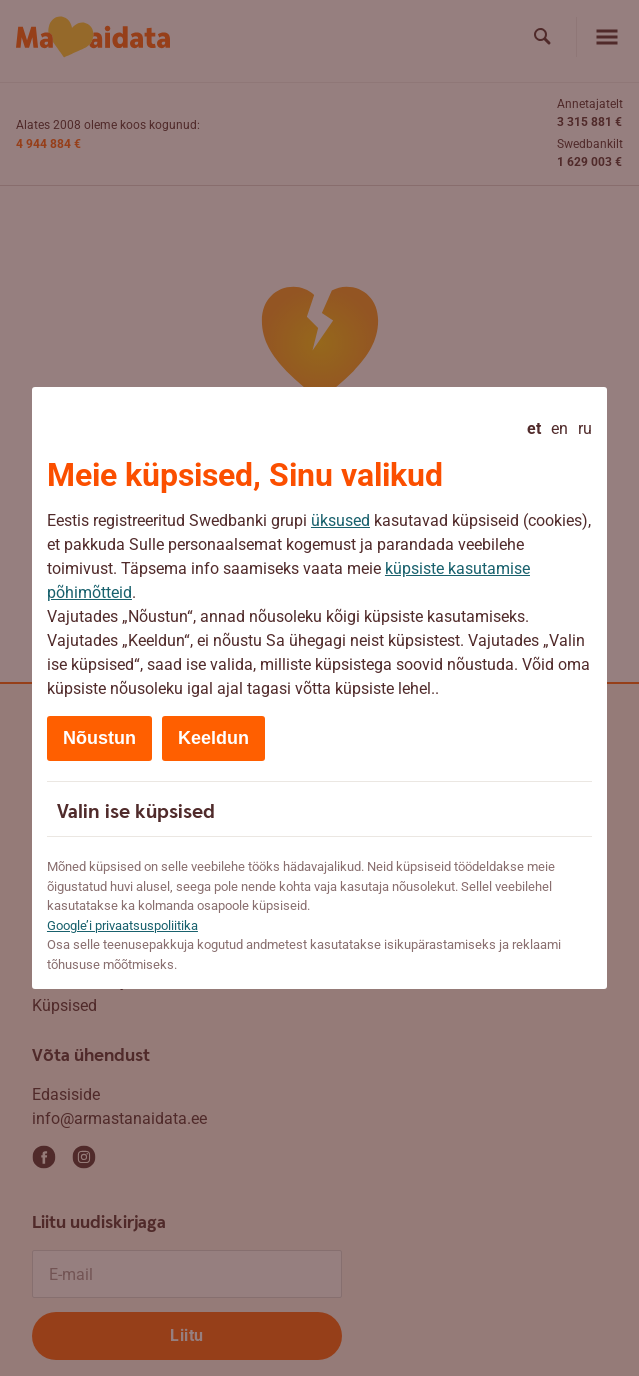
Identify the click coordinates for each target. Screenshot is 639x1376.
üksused (340, 520)
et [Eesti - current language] (534, 428)
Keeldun (213, 738)
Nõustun (99, 738)
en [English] (559, 428)
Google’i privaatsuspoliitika (122, 925)
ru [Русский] (585, 428)
